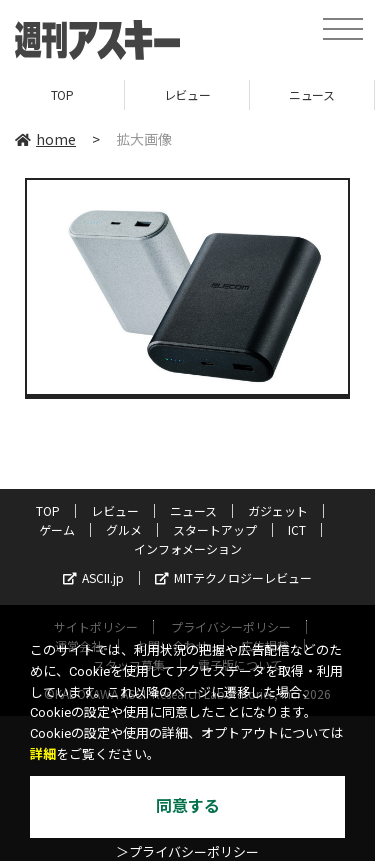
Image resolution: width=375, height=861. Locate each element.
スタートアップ (215, 529)
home (45, 139)
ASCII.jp (93, 577)
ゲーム (57, 529)
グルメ (124, 529)
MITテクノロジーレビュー (233, 577)
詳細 (43, 754)
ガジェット (278, 510)
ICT (297, 529)
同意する (188, 806)
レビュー (187, 94)
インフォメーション (188, 548)
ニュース (311, 94)
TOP (62, 94)
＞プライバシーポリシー (187, 852)
